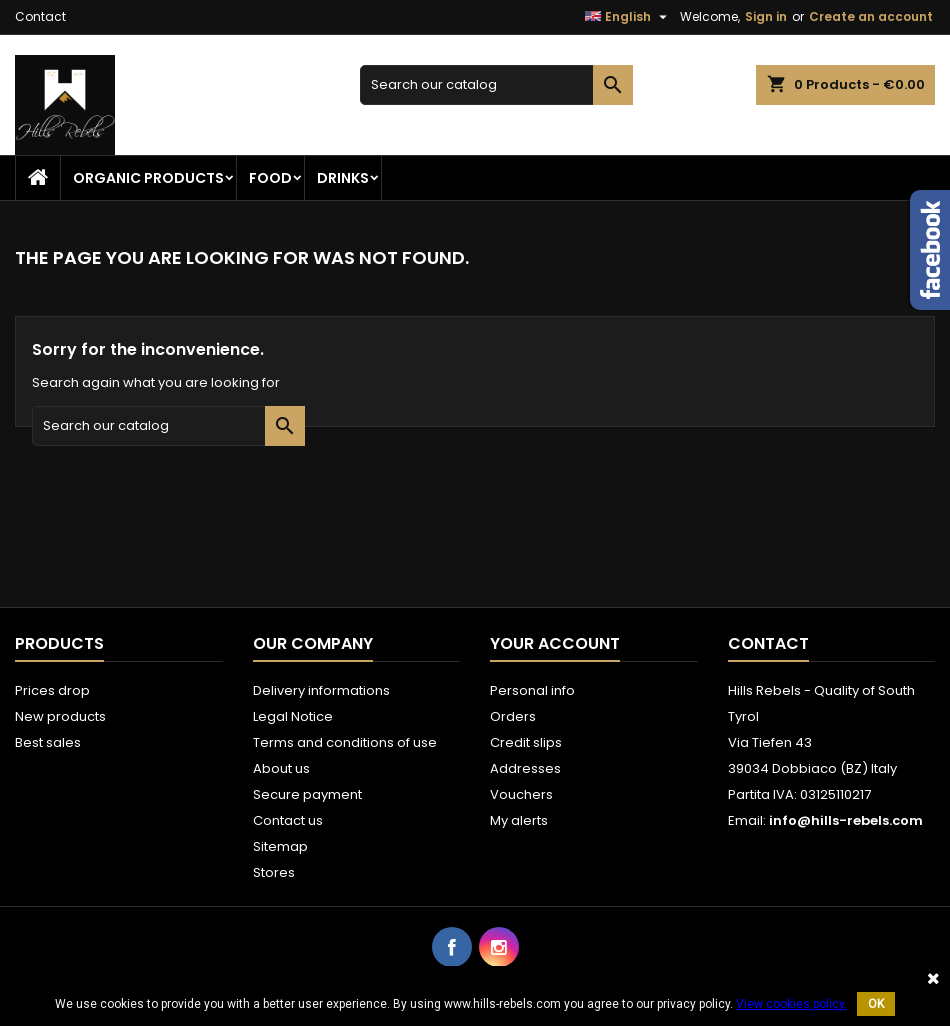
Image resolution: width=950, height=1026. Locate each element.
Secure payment (307, 794)
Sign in (766, 16)
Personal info (532, 690)
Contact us (288, 820)
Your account (555, 643)
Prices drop (52, 690)
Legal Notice (293, 716)
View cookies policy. (791, 1004)
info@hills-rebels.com (846, 820)
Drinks (343, 178)
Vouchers (521, 794)
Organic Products (148, 178)
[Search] (496, 85)
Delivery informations (321, 690)
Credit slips (526, 742)
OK (876, 1004)
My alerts (519, 820)
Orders (513, 716)
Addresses (525, 768)
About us (281, 768)
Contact (40, 16)
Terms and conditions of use (345, 742)
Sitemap (280, 846)
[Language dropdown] (628, 17)
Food (270, 178)
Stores (274, 872)
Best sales (48, 742)
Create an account (871, 16)
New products (60, 716)
